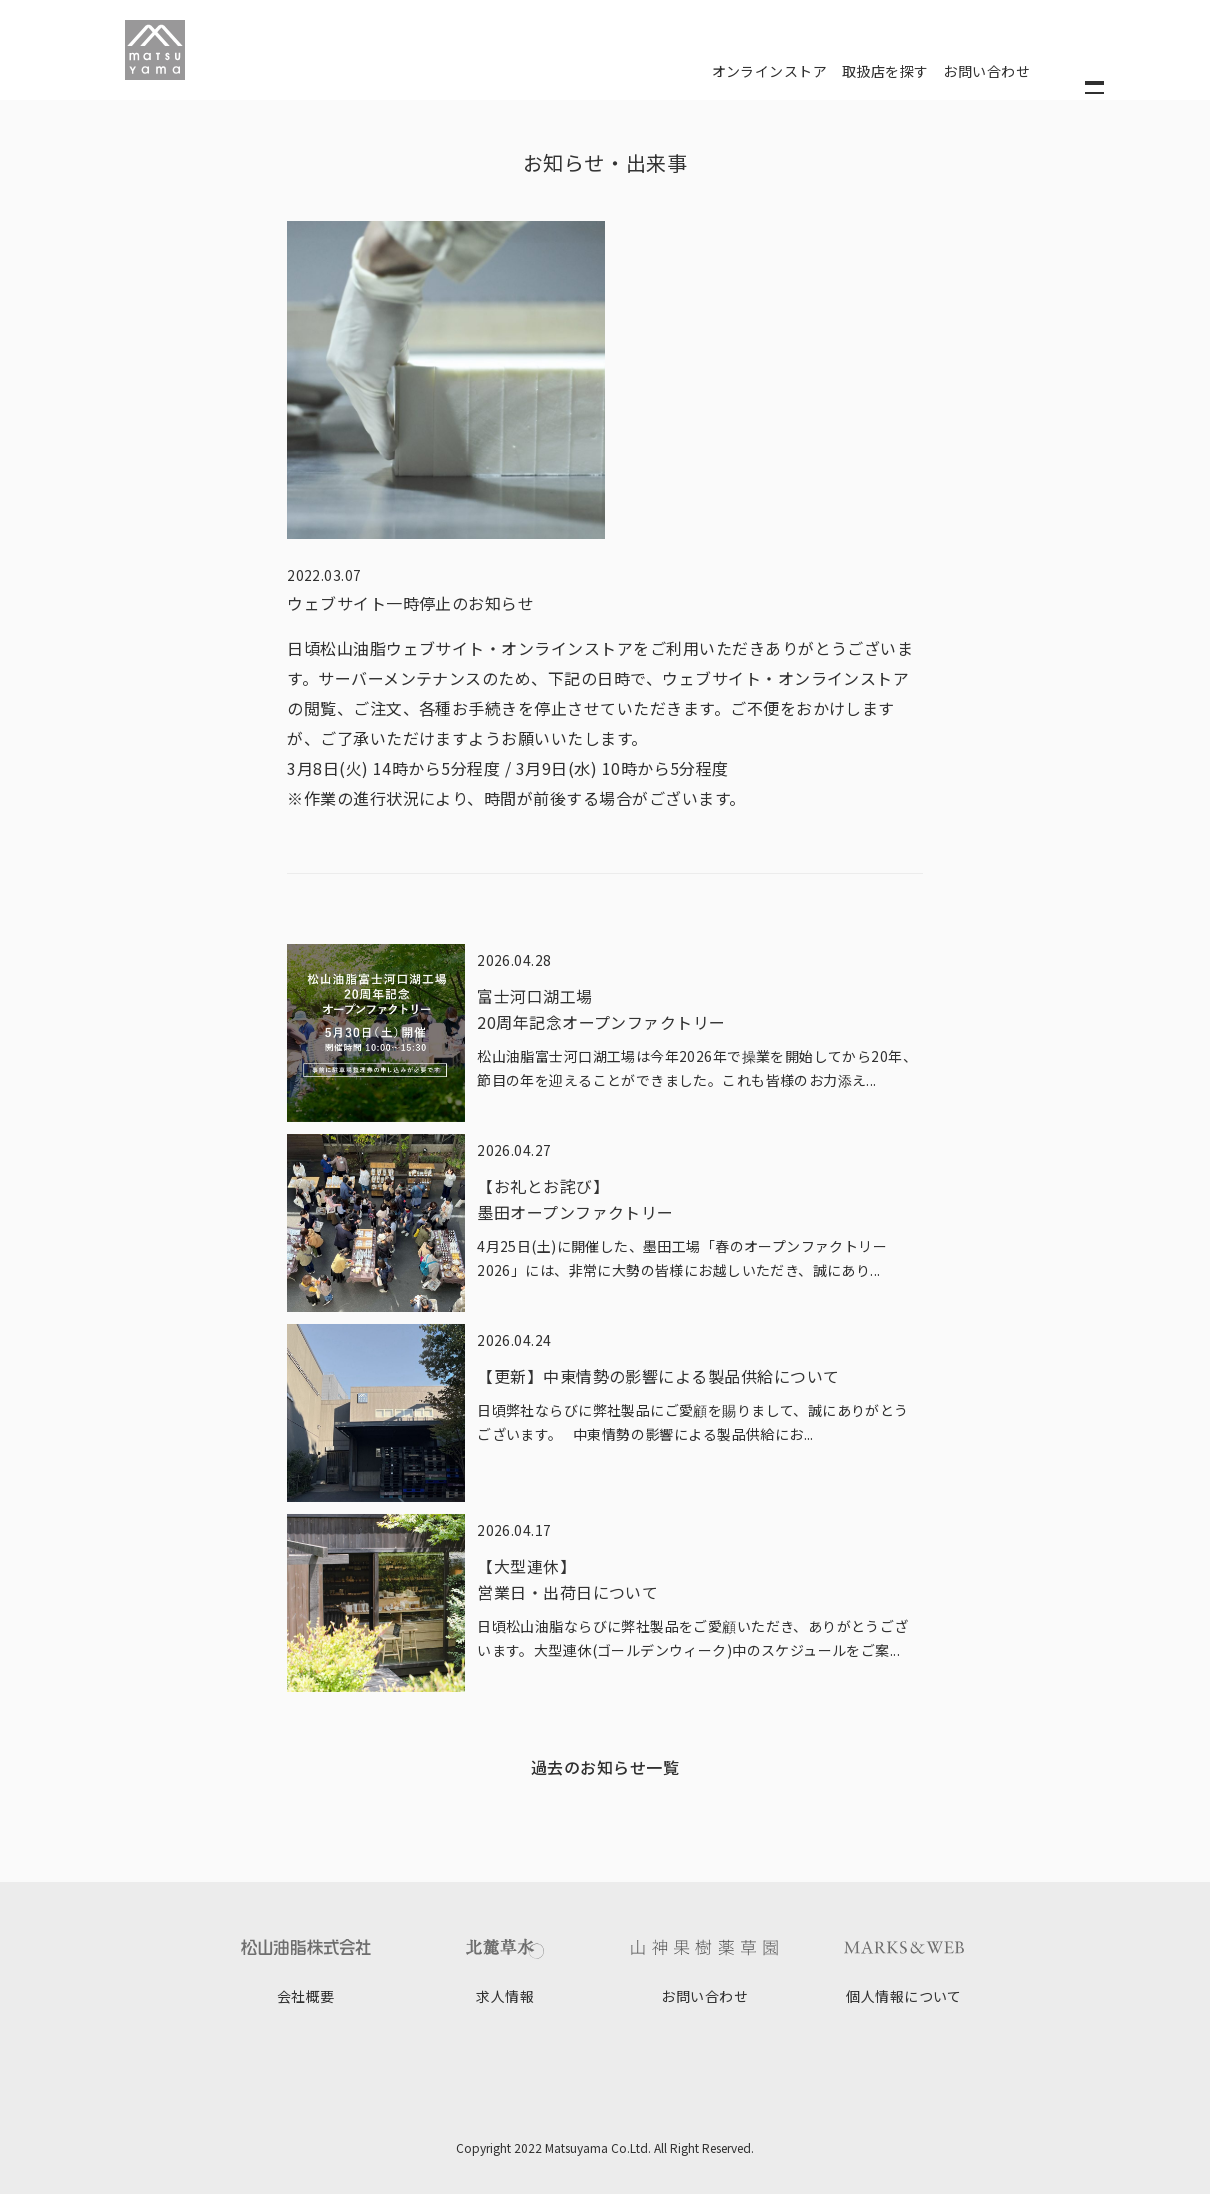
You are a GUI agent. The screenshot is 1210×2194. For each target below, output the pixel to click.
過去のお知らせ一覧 (605, 1767)
